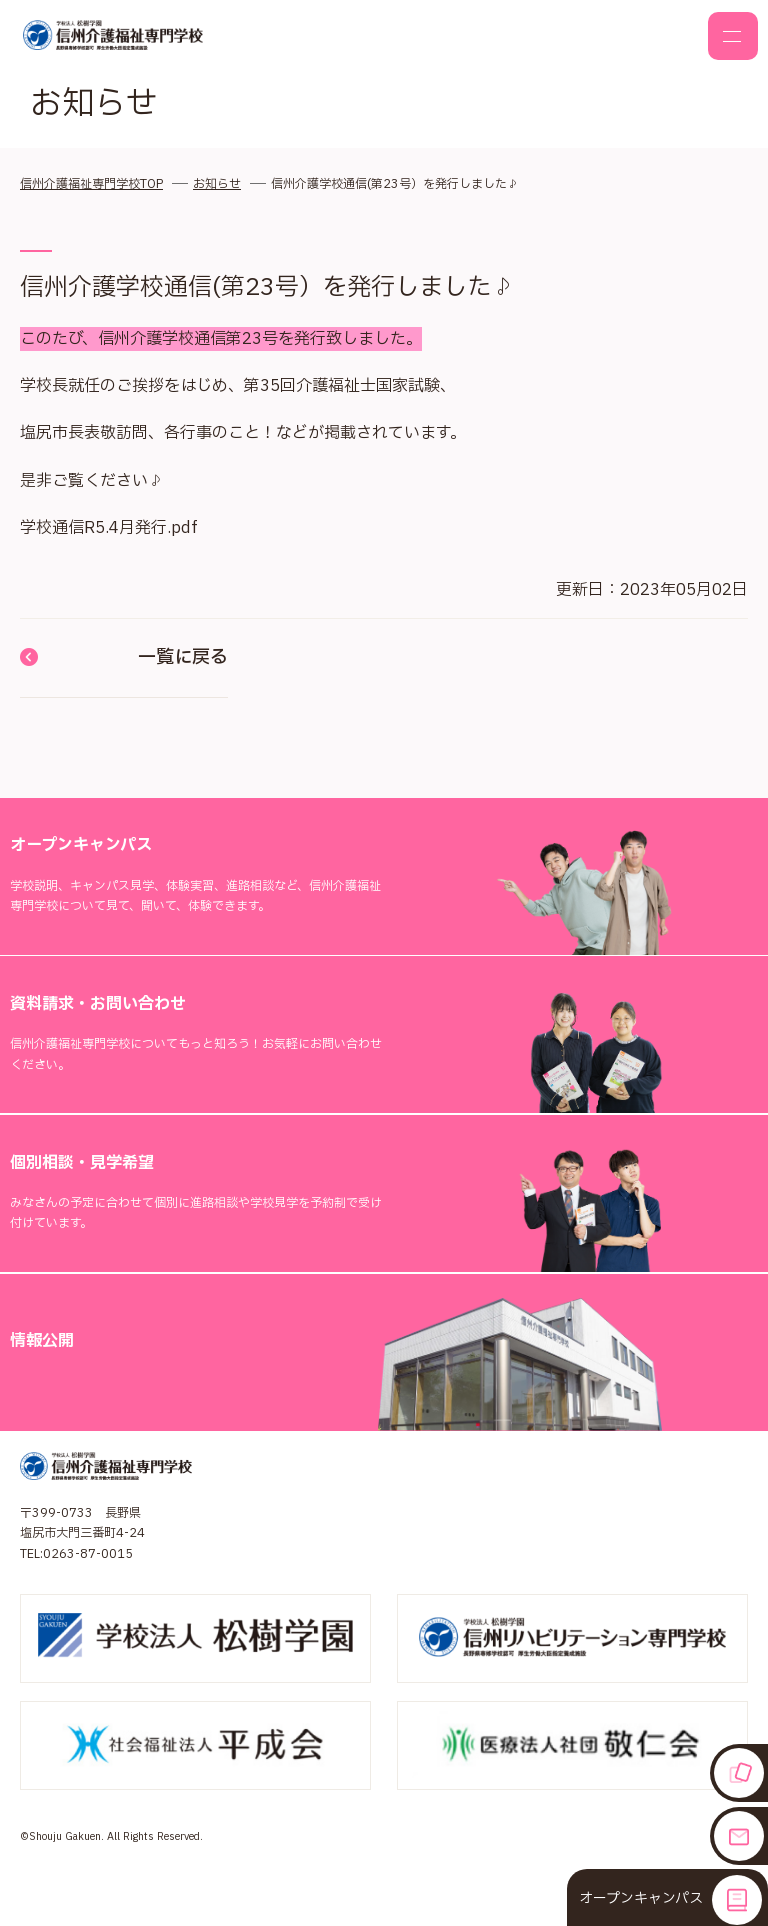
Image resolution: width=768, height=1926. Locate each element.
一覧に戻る (124, 658)
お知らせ (217, 184)
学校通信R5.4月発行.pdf (109, 528)
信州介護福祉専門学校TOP (91, 184)
